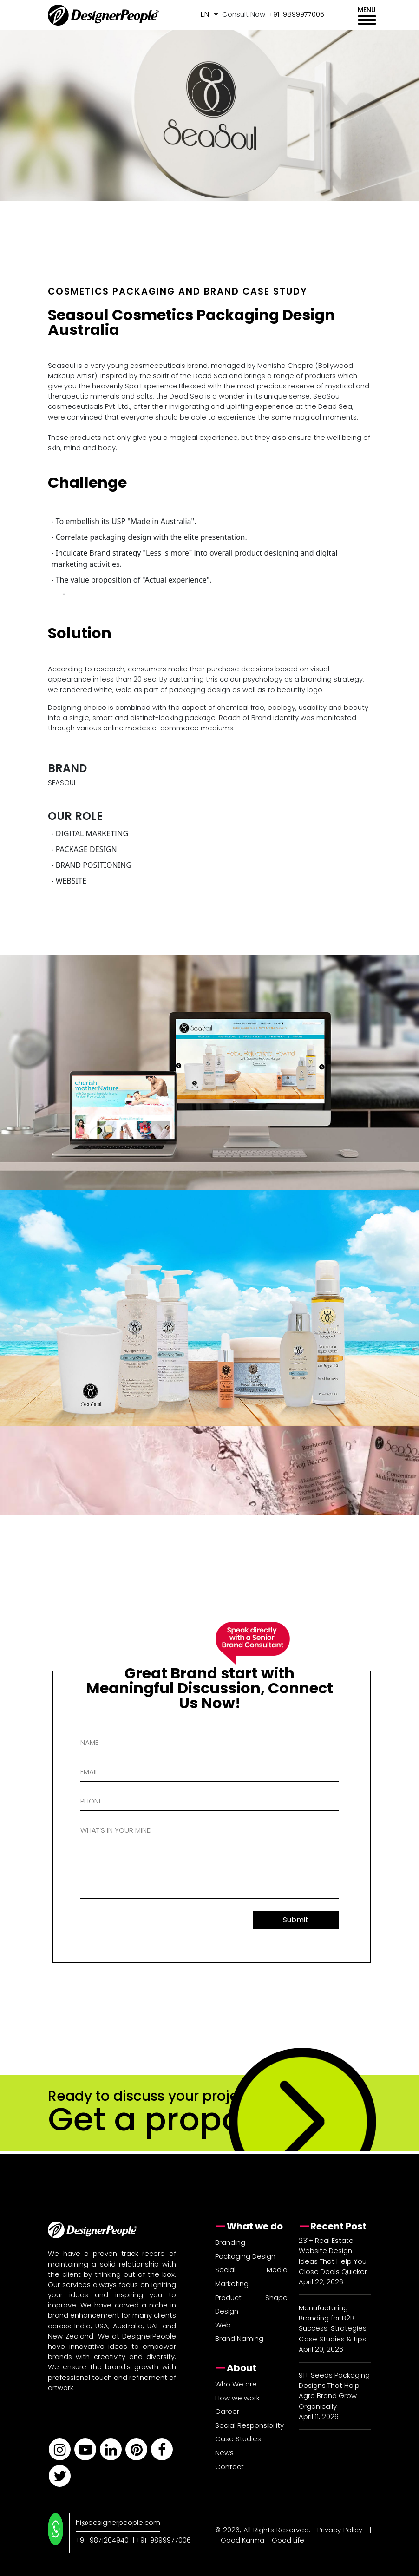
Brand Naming (239, 2338)
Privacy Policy (339, 2530)
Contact (229, 2466)
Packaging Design (245, 2256)
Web (223, 2325)
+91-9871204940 (102, 2540)
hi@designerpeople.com (118, 2522)
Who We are (236, 2384)
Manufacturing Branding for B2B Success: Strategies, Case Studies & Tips (333, 2323)
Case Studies (238, 2439)
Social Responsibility (249, 2425)
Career (227, 2411)
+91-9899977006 (163, 2540)
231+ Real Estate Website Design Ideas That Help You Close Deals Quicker (333, 2255)
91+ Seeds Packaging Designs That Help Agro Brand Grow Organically (334, 2390)
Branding (230, 2242)
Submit (295, 1919)
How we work (237, 2398)
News (224, 2453)
